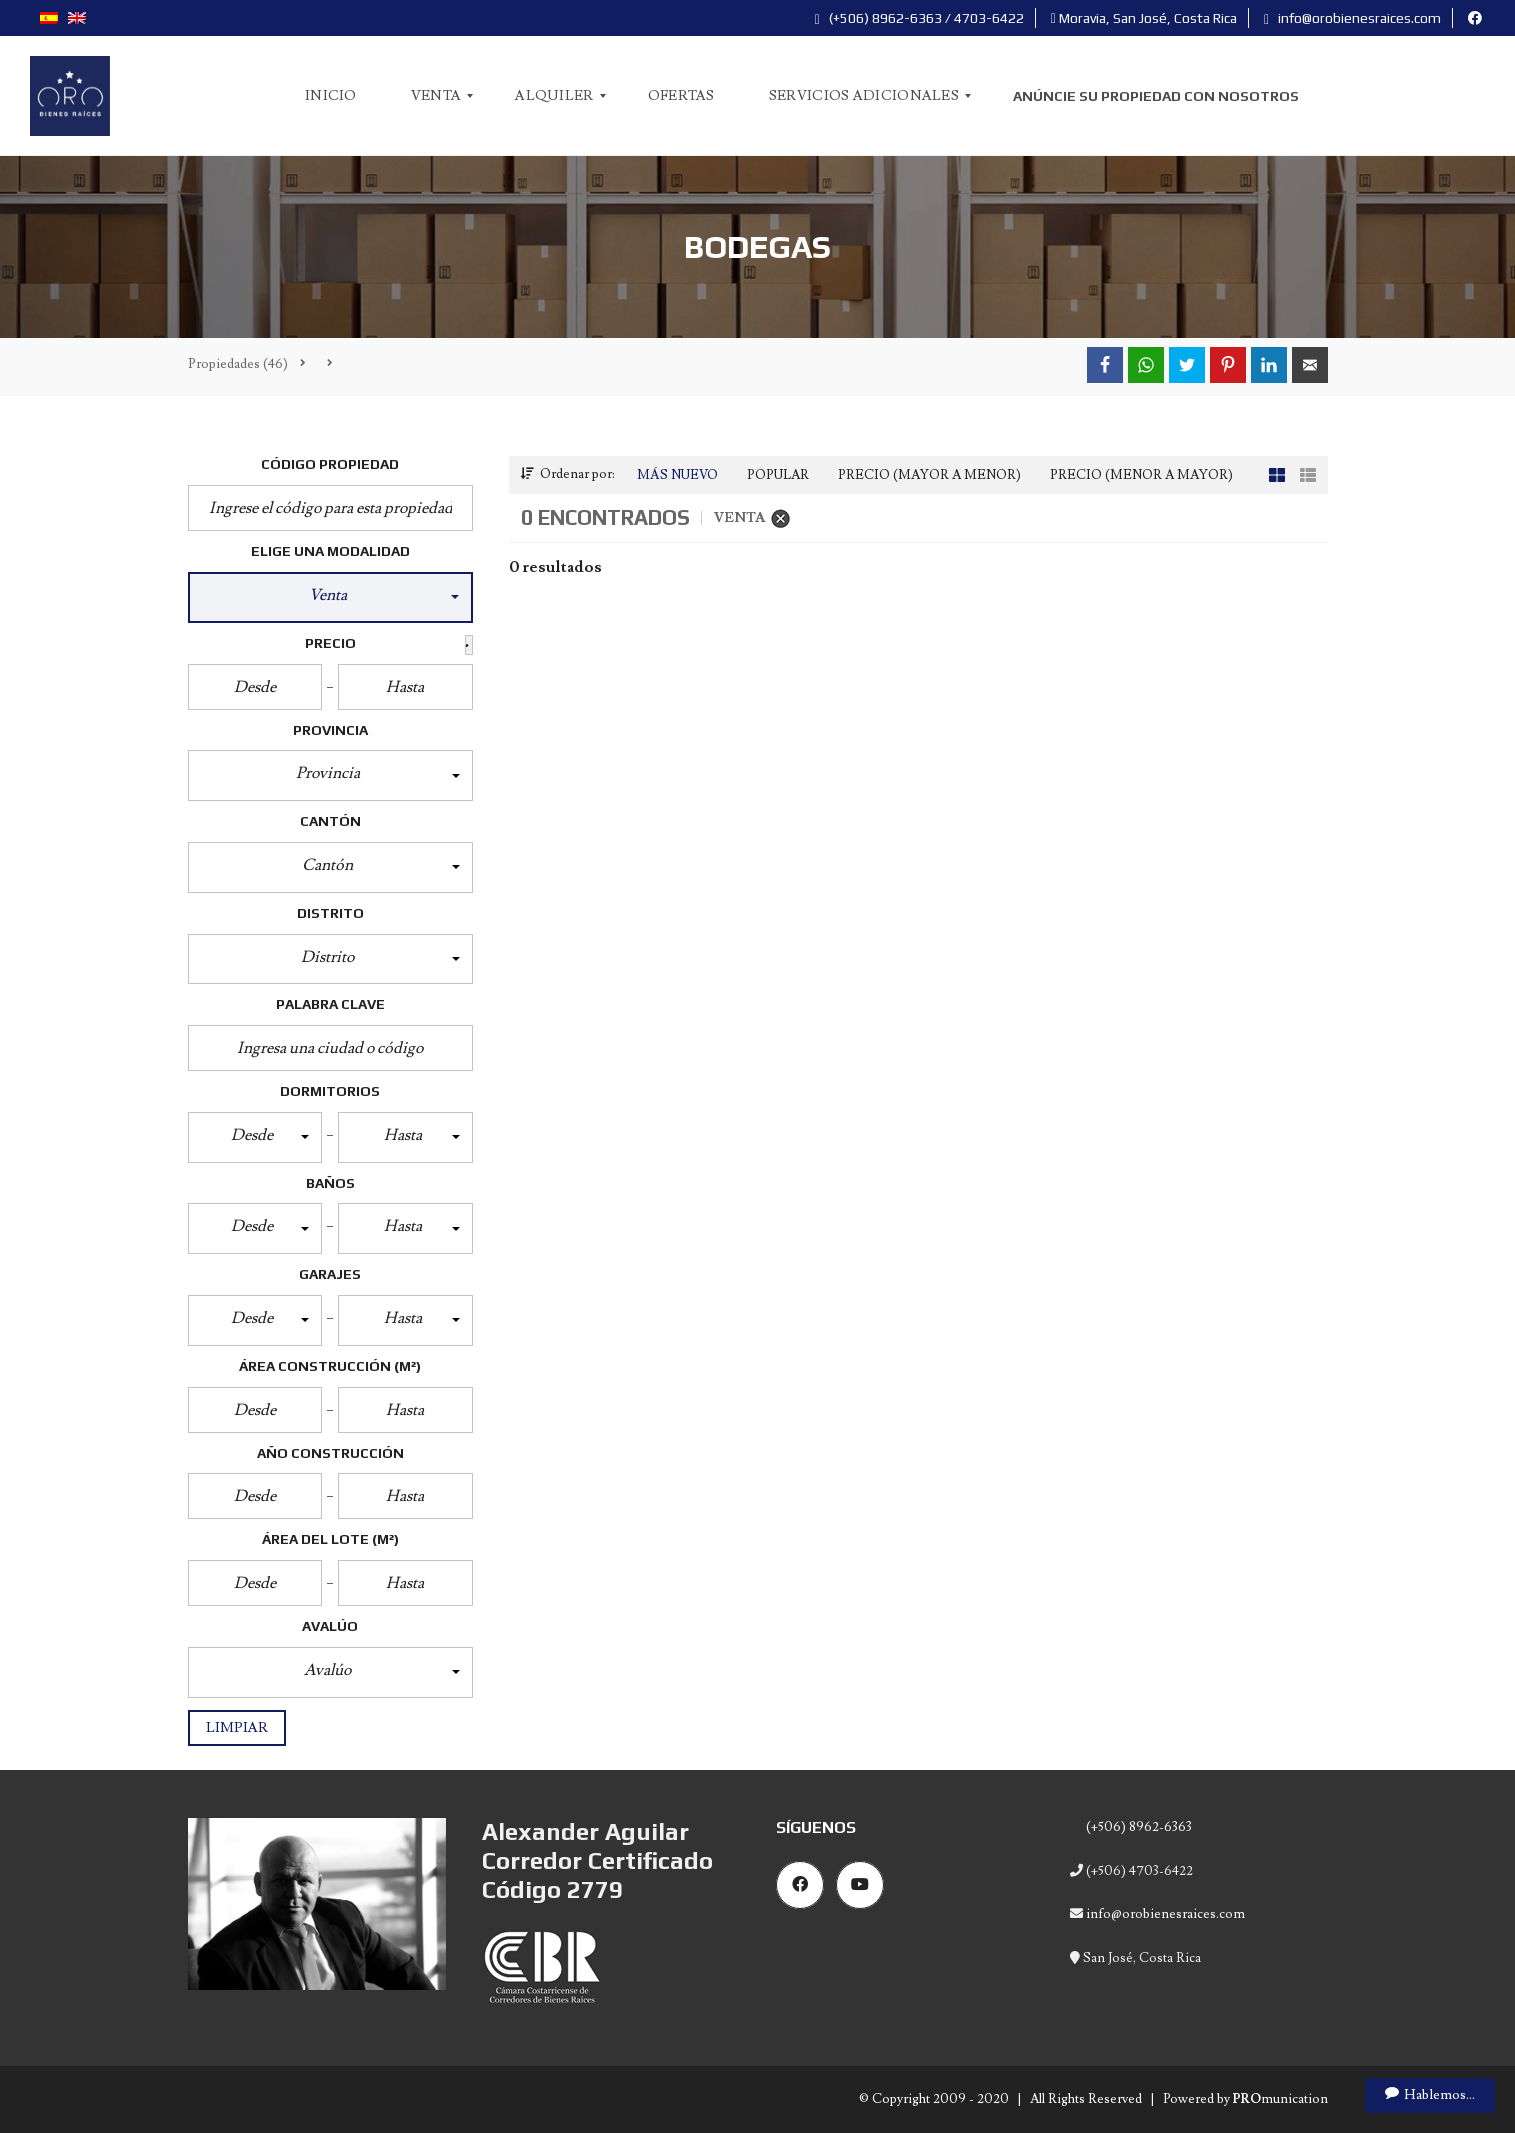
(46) (238, 364)
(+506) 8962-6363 (1137, 1827)
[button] (330, 597)
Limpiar (237, 1728)
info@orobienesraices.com (1352, 18)
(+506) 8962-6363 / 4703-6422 (919, 18)
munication (1280, 2099)
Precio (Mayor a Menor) (929, 475)
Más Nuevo (677, 475)
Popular (778, 475)
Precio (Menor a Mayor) (1141, 475)
